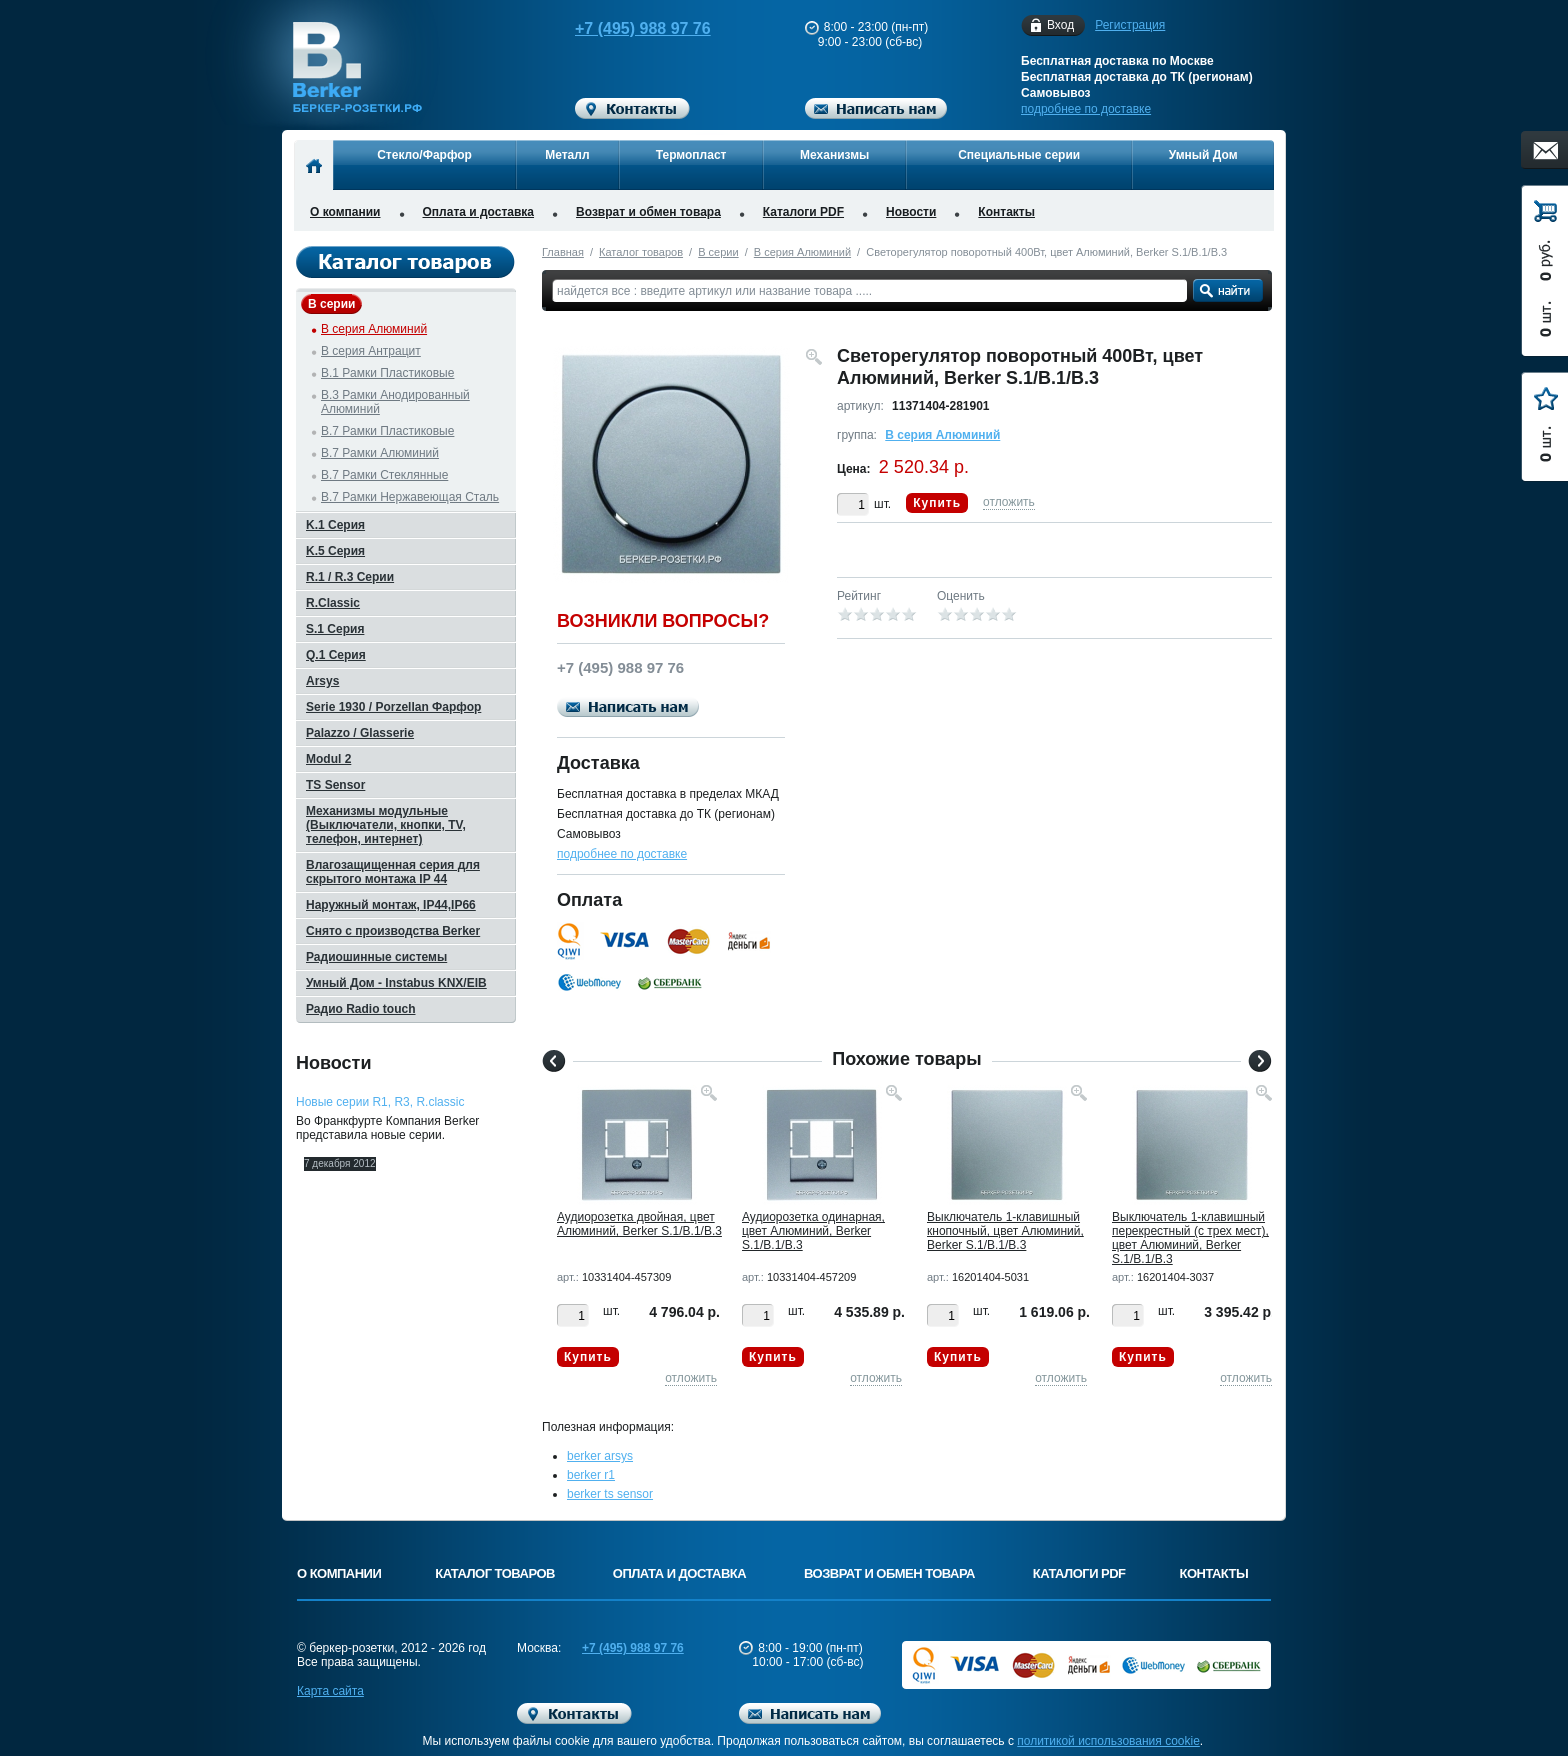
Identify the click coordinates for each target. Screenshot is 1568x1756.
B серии (718, 252)
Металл (567, 155)
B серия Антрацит (371, 351)
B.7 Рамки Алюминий (380, 453)
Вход (1060, 25)
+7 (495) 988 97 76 (624, 28)
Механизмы (834, 155)
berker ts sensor (610, 1494)
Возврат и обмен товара (648, 212)
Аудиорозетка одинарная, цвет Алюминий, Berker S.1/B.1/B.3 (813, 1231)
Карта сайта (330, 1691)
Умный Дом (1203, 155)
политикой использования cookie (1108, 1741)
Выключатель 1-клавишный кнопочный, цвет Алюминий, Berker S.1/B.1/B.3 (1005, 1231)
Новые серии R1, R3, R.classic (380, 1102)
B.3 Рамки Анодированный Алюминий (395, 402)
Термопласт (691, 155)
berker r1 (591, 1475)
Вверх (1349, 1693)
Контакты (1006, 212)
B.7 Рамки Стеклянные (384, 475)
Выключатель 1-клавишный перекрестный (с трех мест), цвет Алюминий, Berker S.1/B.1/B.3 (1190, 1238)
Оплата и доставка (479, 212)
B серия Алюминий (802, 252)
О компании (345, 212)
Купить (937, 503)
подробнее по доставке (1086, 109)
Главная (563, 252)
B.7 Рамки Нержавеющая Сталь (410, 497)
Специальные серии (1019, 155)
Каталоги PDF (803, 212)
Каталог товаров (641, 252)
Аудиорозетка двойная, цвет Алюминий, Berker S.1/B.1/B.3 (639, 1224)
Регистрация (1130, 25)
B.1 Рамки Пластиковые (387, 373)
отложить (1009, 502)
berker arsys (600, 1456)
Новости (911, 212)
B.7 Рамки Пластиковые (387, 431)
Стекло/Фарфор (424, 155)
